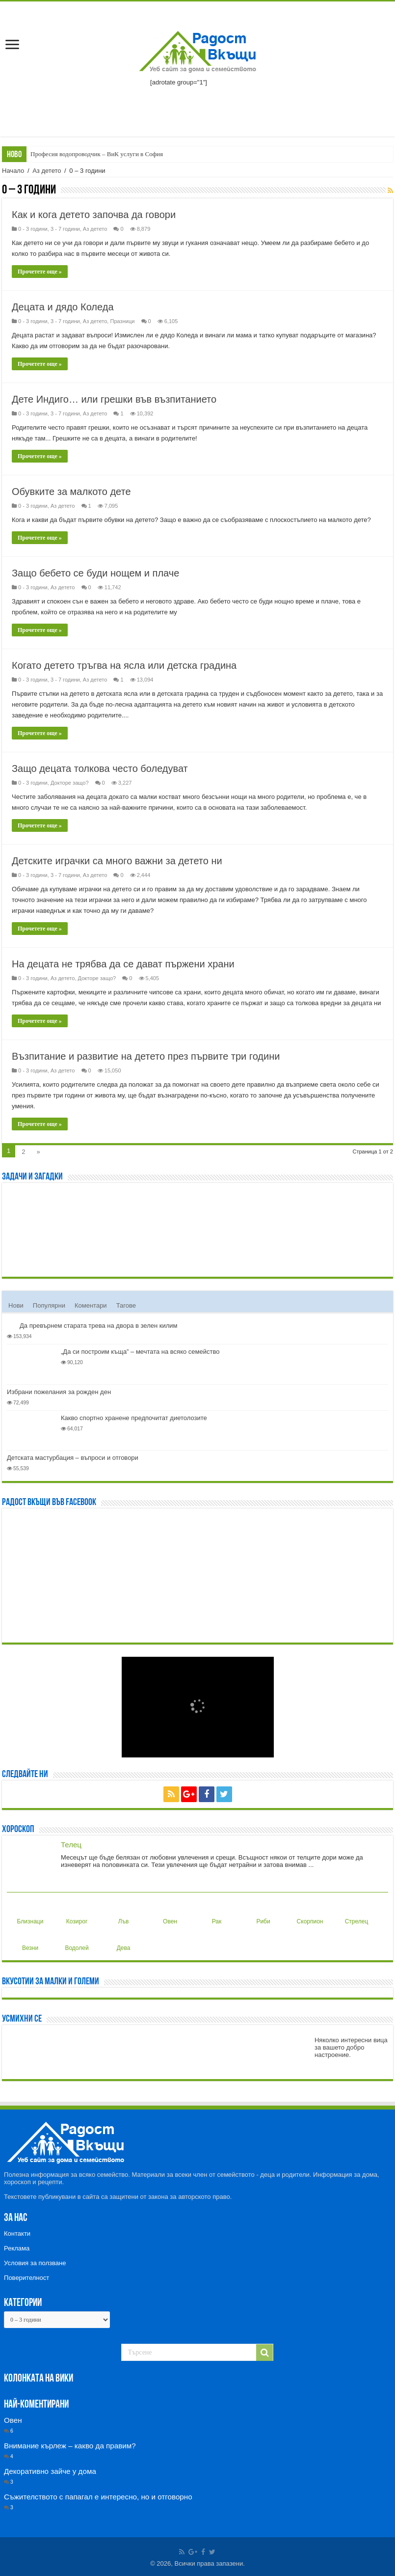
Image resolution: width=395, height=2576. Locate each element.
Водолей (76, 1940)
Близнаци (30, 1913)
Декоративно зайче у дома (50, 2471)
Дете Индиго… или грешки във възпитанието (114, 399)
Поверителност (26, 2277)
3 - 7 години (65, 229)
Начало (13, 170)
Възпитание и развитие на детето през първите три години (146, 1056)
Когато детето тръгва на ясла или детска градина (124, 665)
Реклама (16, 2248)
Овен (168, 1913)
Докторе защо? (70, 783)
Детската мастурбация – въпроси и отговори (72, 1457)
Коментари (91, 1305)
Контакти (17, 2233)
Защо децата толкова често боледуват (100, 768)
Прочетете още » (40, 271)
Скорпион (310, 1913)
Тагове (126, 1305)
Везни (29, 1940)
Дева (122, 1940)
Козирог (76, 1913)
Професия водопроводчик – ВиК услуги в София (96, 154)
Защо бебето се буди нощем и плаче (95, 573)
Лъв (121, 1913)
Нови (16, 1305)
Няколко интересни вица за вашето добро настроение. (351, 2047)
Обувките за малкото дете (71, 491)
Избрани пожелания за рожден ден (59, 1392)
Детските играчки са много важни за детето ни (117, 860)
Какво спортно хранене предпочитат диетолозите (134, 1418)
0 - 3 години (33, 229)
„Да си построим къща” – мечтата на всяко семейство (140, 1351)
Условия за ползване (35, 2263)
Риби (262, 1913)
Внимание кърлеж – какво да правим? (70, 2445)
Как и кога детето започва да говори (94, 214)
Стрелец (357, 1913)
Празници (122, 321)
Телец (71, 1844)
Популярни (49, 1305)
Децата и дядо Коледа (62, 306)
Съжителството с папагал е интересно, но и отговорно (98, 2497)
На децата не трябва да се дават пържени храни (123, 964)
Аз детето (46, 170)
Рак (214, 1913)
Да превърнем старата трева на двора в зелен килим (98, 1325)
